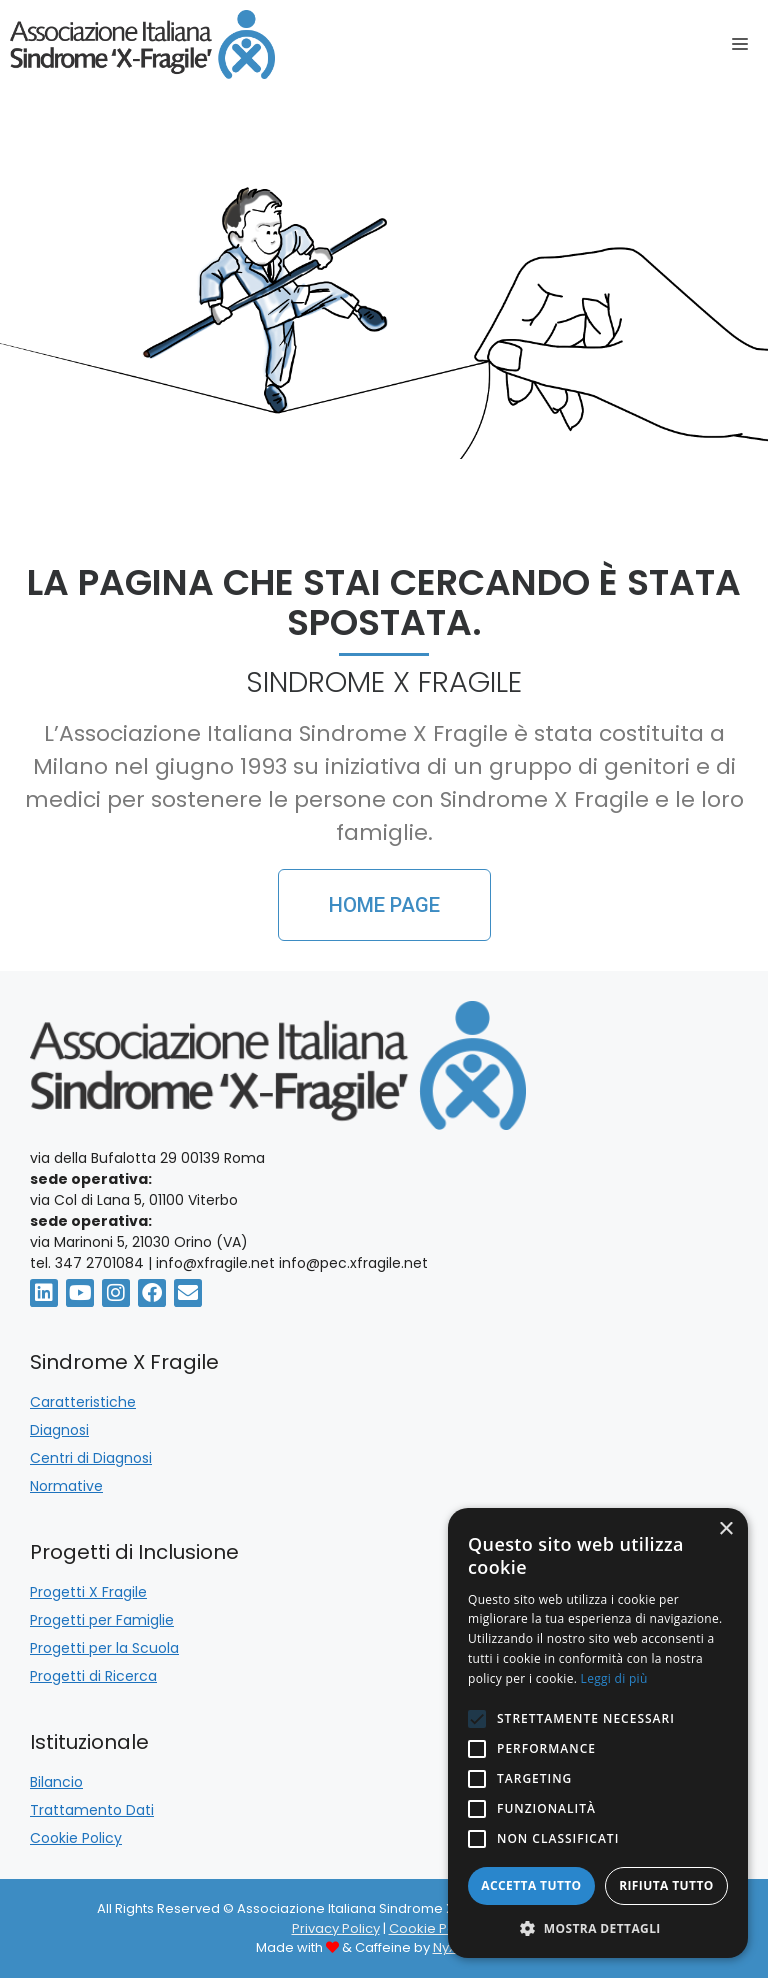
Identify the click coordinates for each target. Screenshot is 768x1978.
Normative (66, 1486)
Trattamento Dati (92, 1810)
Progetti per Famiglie (102, 1620)
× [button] (725, 1529)
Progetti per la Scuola (104, 1648)
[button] (598, 1928)
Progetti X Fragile (88, 1592)
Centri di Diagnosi (91, 1458)
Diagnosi (59, 1430)
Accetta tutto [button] (531, 1885)
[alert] (598, 1733)
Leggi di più (614, 1678)
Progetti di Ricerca (93, 1676)
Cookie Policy (76, 1838)
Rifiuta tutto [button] (666, 1885)
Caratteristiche (83, 1402)
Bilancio (56, 1782)
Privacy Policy (336, 1928)
